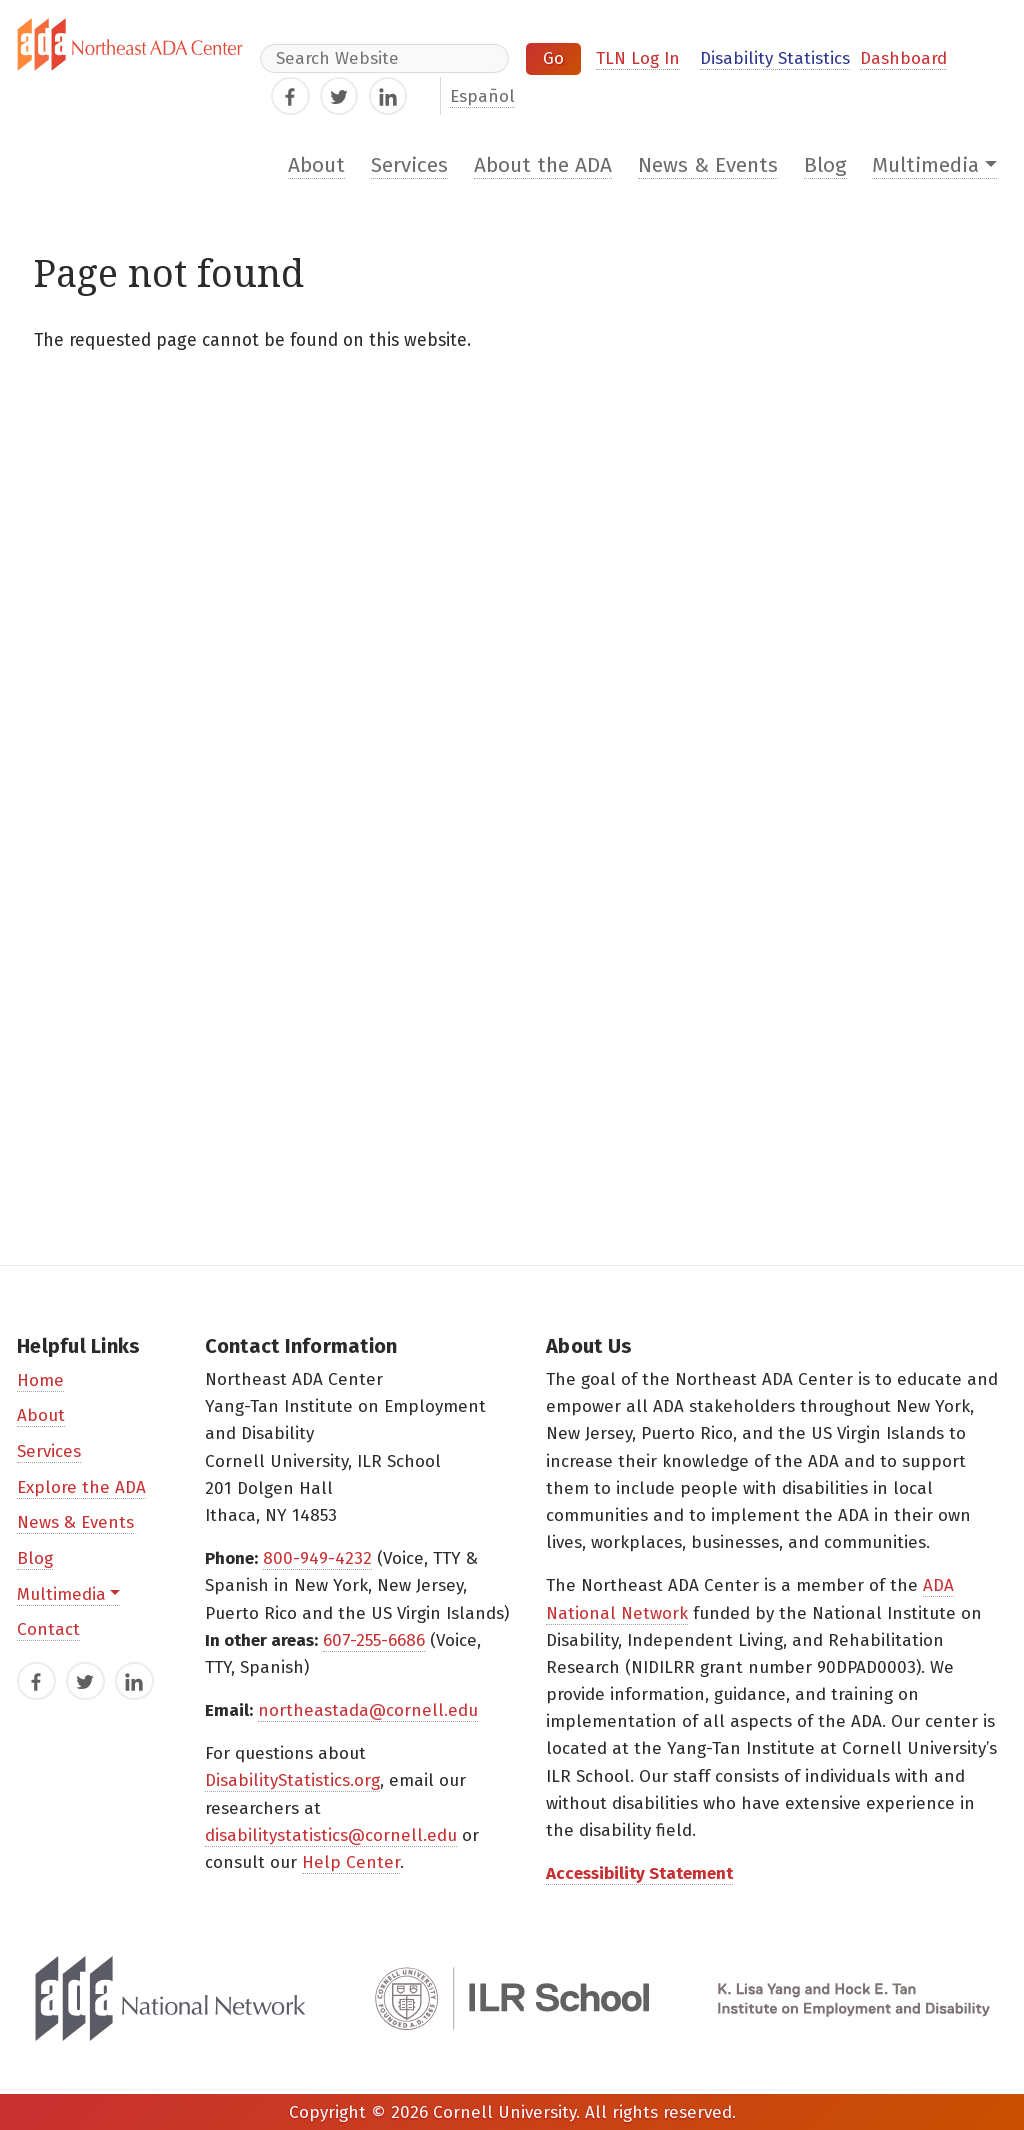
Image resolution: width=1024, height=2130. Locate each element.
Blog (825, 165)
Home (40, 1380)
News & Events (708, 165)
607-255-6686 (374, 1640)
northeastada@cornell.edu (368, 1710)
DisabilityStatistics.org (292, 1780)
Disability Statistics (775, 58)
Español (482, 96)
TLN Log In (638, 58)
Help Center (351, 1862)
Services (409, 165)
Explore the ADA (81, 1487)
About (316, 165)
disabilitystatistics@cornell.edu (331, 1835)
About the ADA (543, 165)
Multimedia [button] (925, 165)
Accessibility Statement (639, 1873)
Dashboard (903, 58)
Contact (48, 1629)
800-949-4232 (317, 1558)
